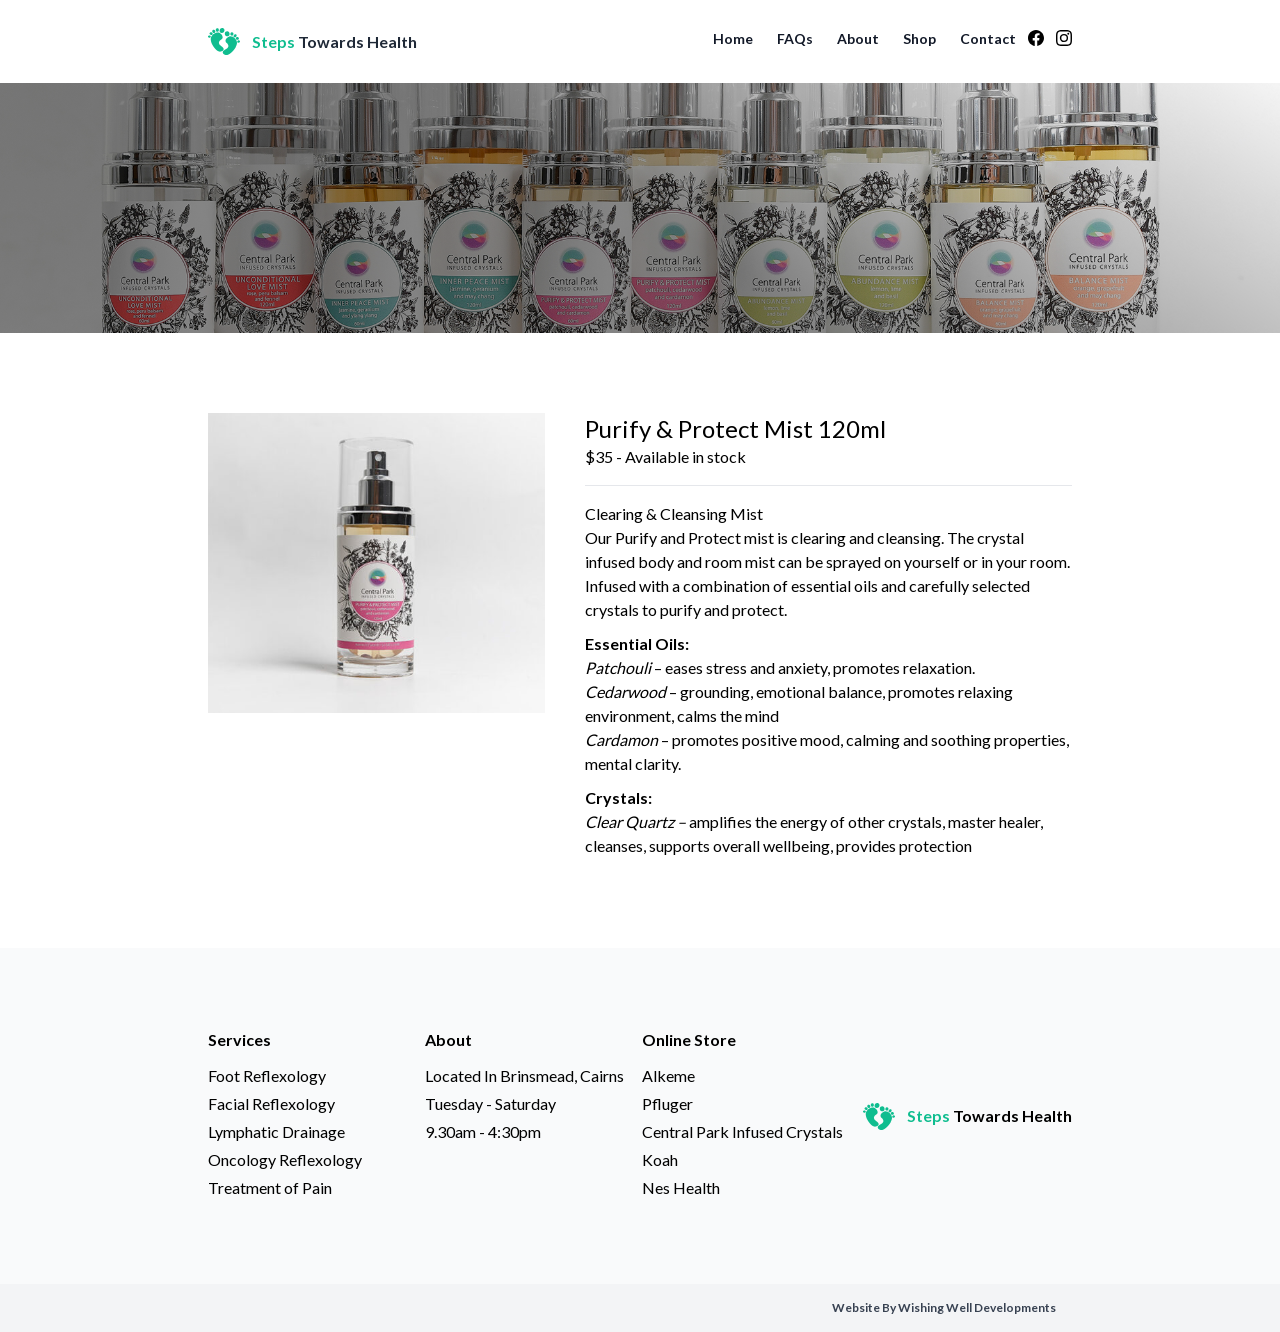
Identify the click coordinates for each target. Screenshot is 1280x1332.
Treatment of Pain (270, 1187)
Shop (919, 38)
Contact (988, 38)
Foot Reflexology (267, 1075)
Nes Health (681, 1187)
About (858, 38)
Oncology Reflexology (285, 1159)
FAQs (795, 38)
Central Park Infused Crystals (742, 1131)
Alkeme (668, 1075)
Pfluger (667, 1103)
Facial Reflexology (271, 1103)
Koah (660, 1159)
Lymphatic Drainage (276, 1131)
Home (733, 38)
